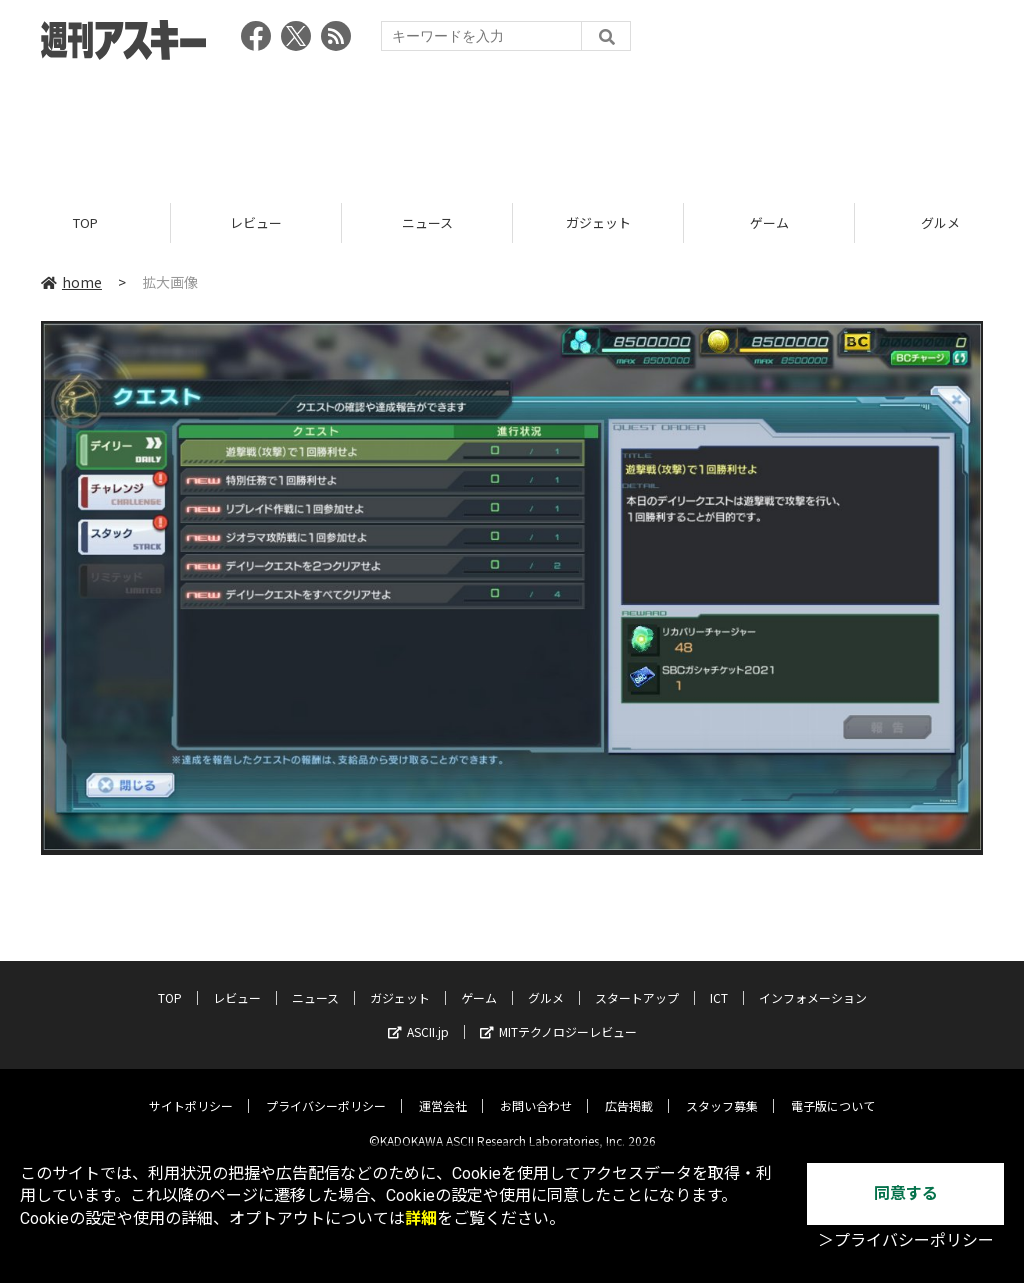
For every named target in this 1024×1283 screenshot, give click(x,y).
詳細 (421, 1218)
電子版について (833, 1090)
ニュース (427, 222)
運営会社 (443, 1090)
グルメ (546, 982)
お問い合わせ (536, 1090)
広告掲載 (629, 1090)
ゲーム (769, 222)
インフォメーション (813, 982)
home (71, 282)
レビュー (256, 222)
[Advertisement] (512, 125)
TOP (85, 222)
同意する (906, 1193)
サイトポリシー (191, 1090)
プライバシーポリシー (326, 1090)
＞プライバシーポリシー (906, 1240)
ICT (719, 982)
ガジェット (598, 222)
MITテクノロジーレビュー (558, 1016)
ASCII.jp (418, 1016)
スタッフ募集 (722, 1090)
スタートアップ (637, 982)
